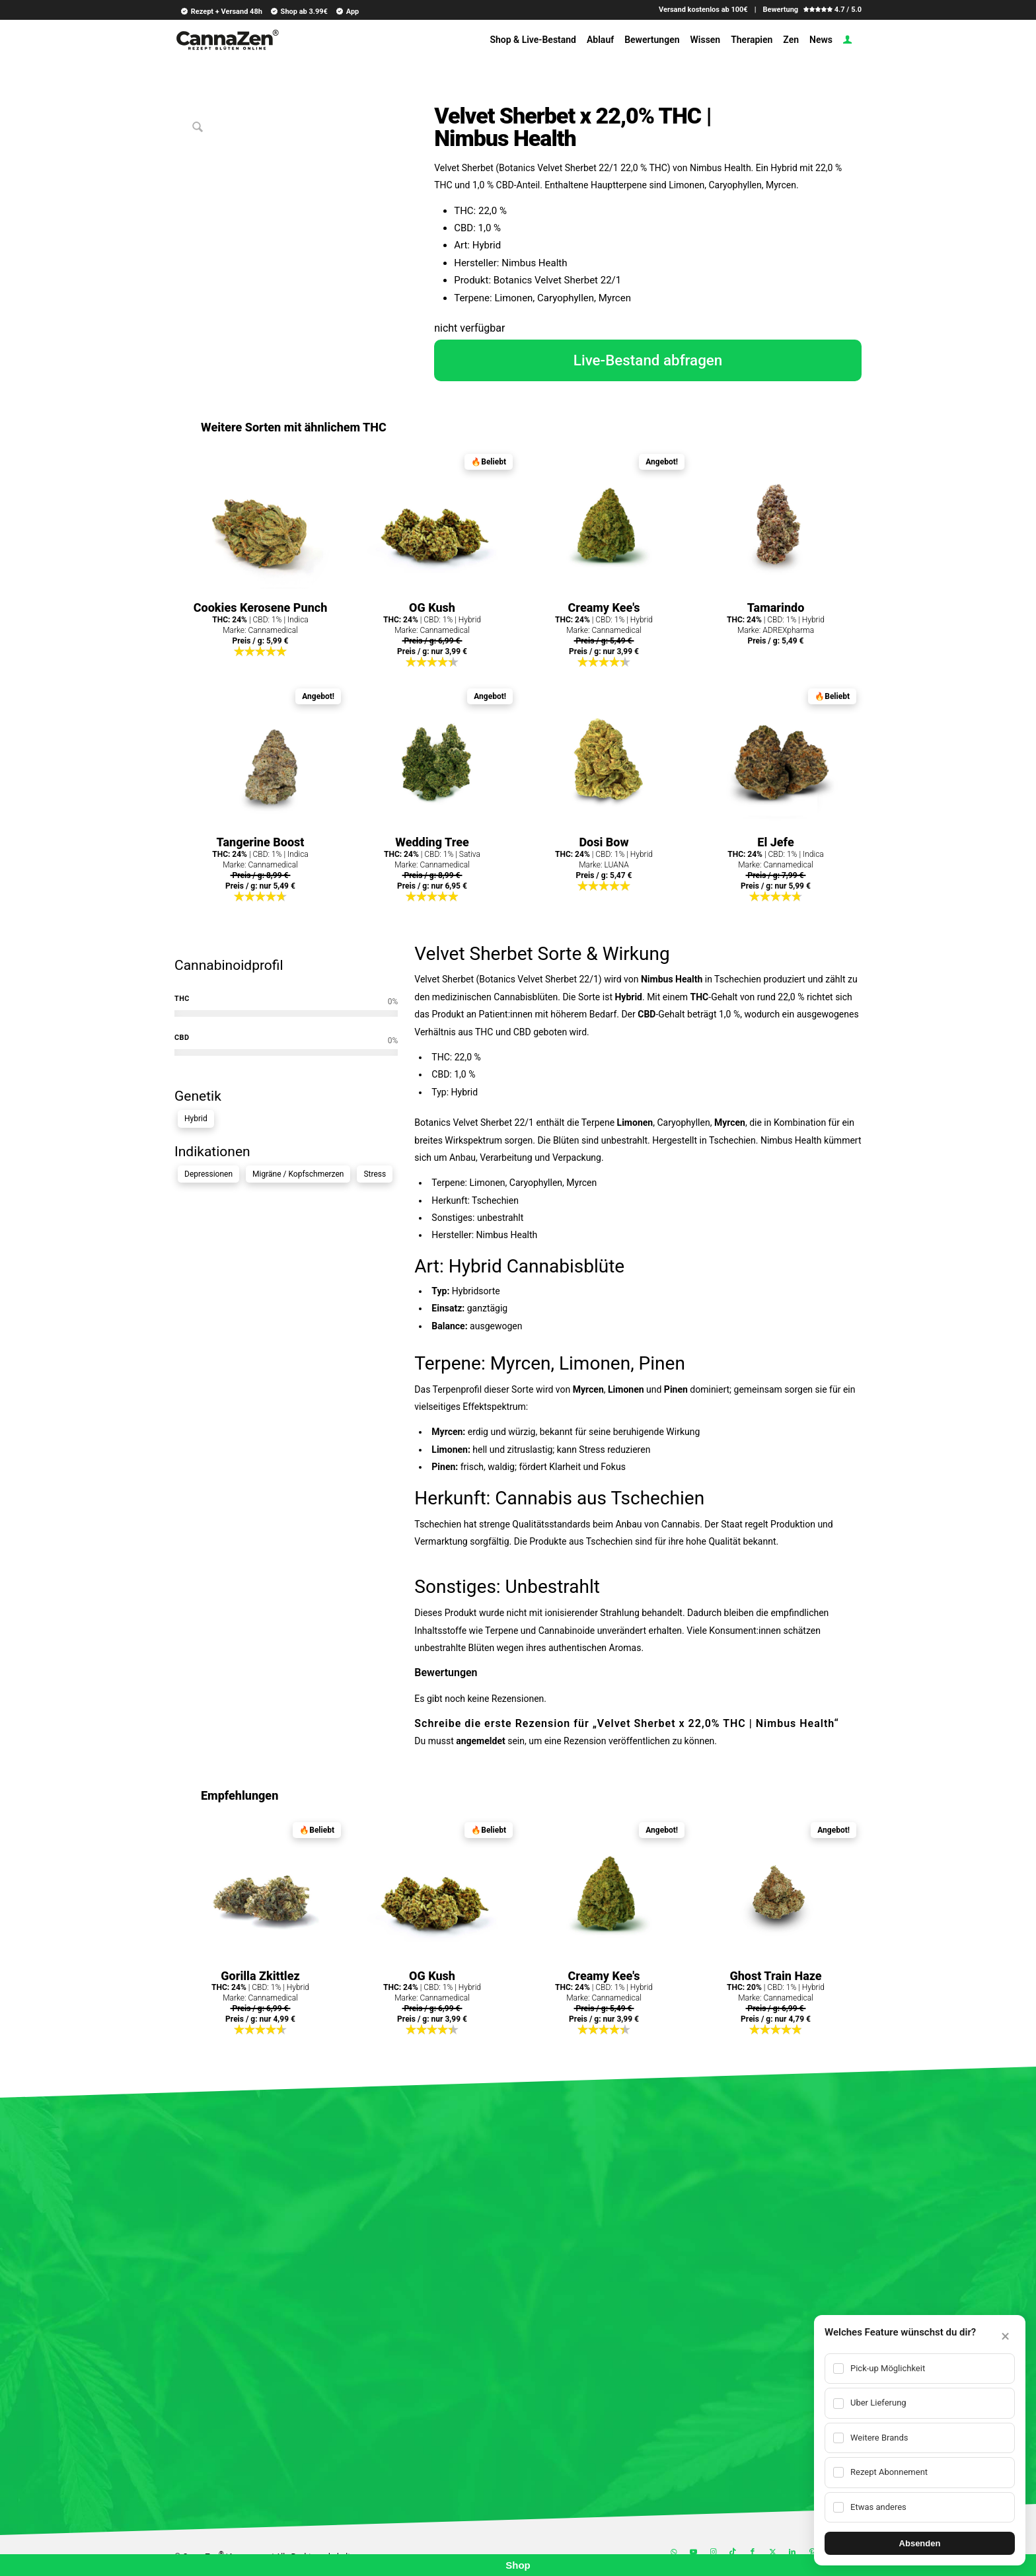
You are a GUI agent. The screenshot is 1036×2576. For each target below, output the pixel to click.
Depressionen (208, 1174)
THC (699, 997)
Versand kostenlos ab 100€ (703, 9)
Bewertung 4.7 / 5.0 (812, 9)
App (347, 11)
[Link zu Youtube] (693, 2552)
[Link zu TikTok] (733, 2552)
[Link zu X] (772, 2552)
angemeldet (480, 1741)
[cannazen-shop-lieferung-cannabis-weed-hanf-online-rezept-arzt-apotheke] (226, 45)
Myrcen (729, 1122)
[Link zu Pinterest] (812, 2552)
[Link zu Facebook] (752, 2552)
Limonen (635, 1122)
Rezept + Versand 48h (221, 11)
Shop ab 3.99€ (299, 11)
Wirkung (636, 954)
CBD (646, 1014)
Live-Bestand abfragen (648, 360)
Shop (518, 2565)
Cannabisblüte (566, 1266)
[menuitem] (219, 11)
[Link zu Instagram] (713, 2552)
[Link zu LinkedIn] (792, 2552)
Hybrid (195, 1118)
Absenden (920, 2543)
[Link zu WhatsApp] (673, 2552)
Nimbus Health (671, 979)
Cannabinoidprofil (228, 965)
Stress (374, 1174)
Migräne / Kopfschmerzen (298, 1174)
